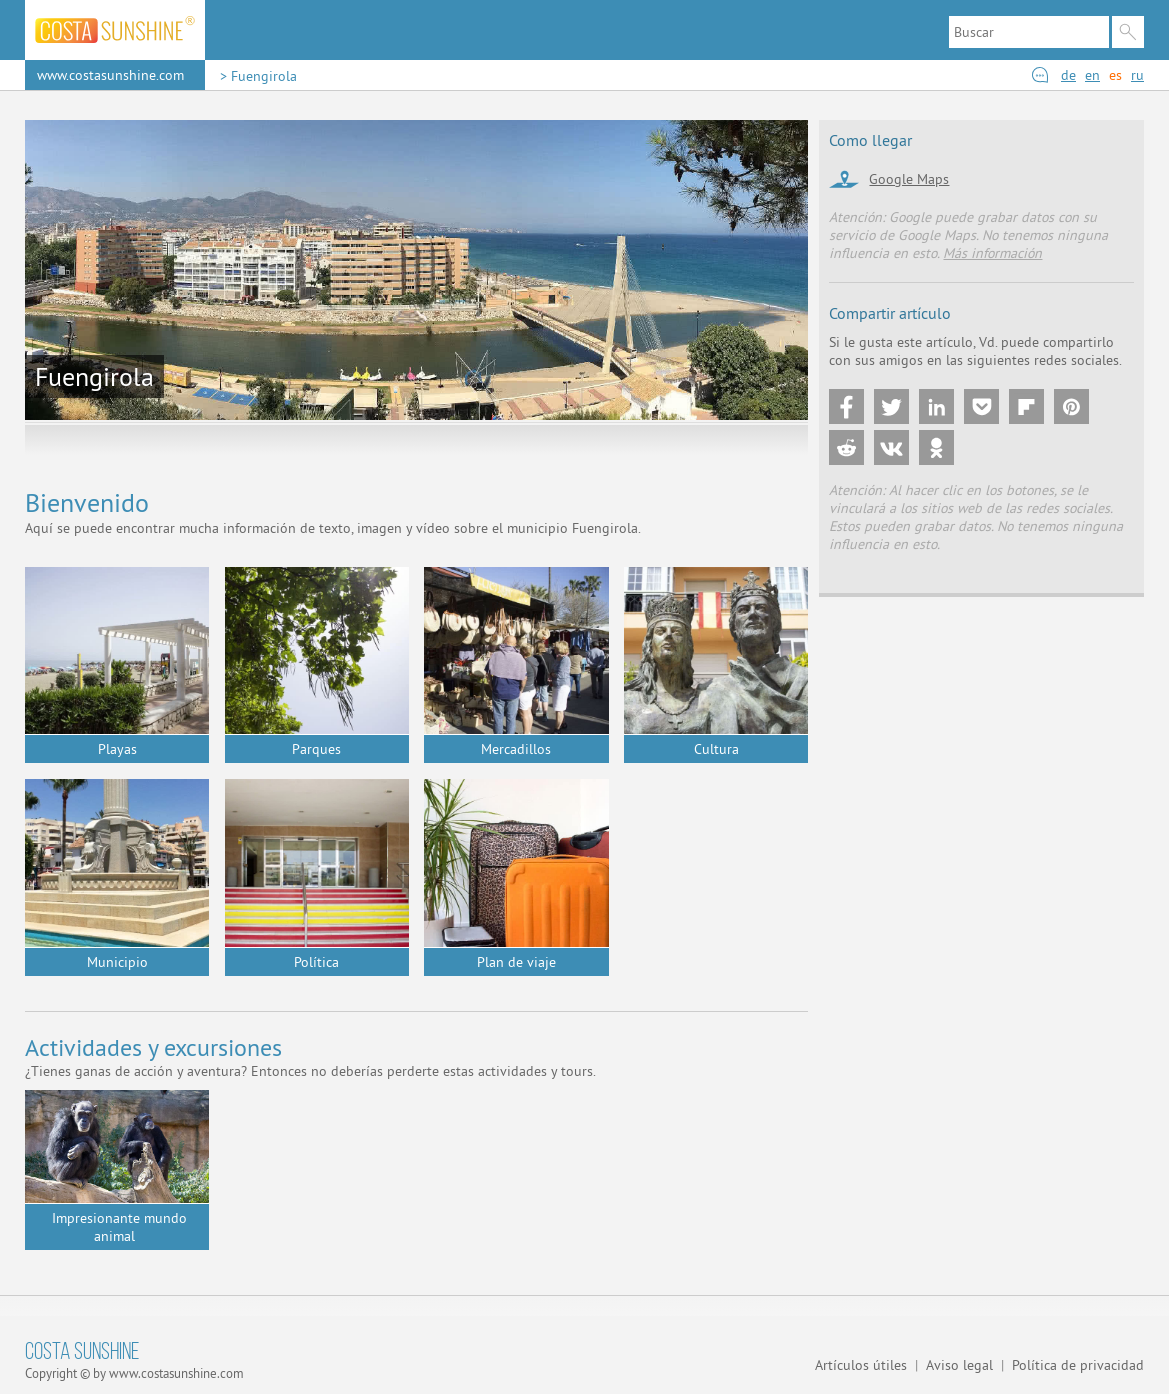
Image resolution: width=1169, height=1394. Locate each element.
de (1068, 75)
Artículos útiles (861, 1365)
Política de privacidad (1078, 1365)
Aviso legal (959, 1365)
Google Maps (909, 179)
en (1092, 75)
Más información (992, 253)
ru (1137, 75)
